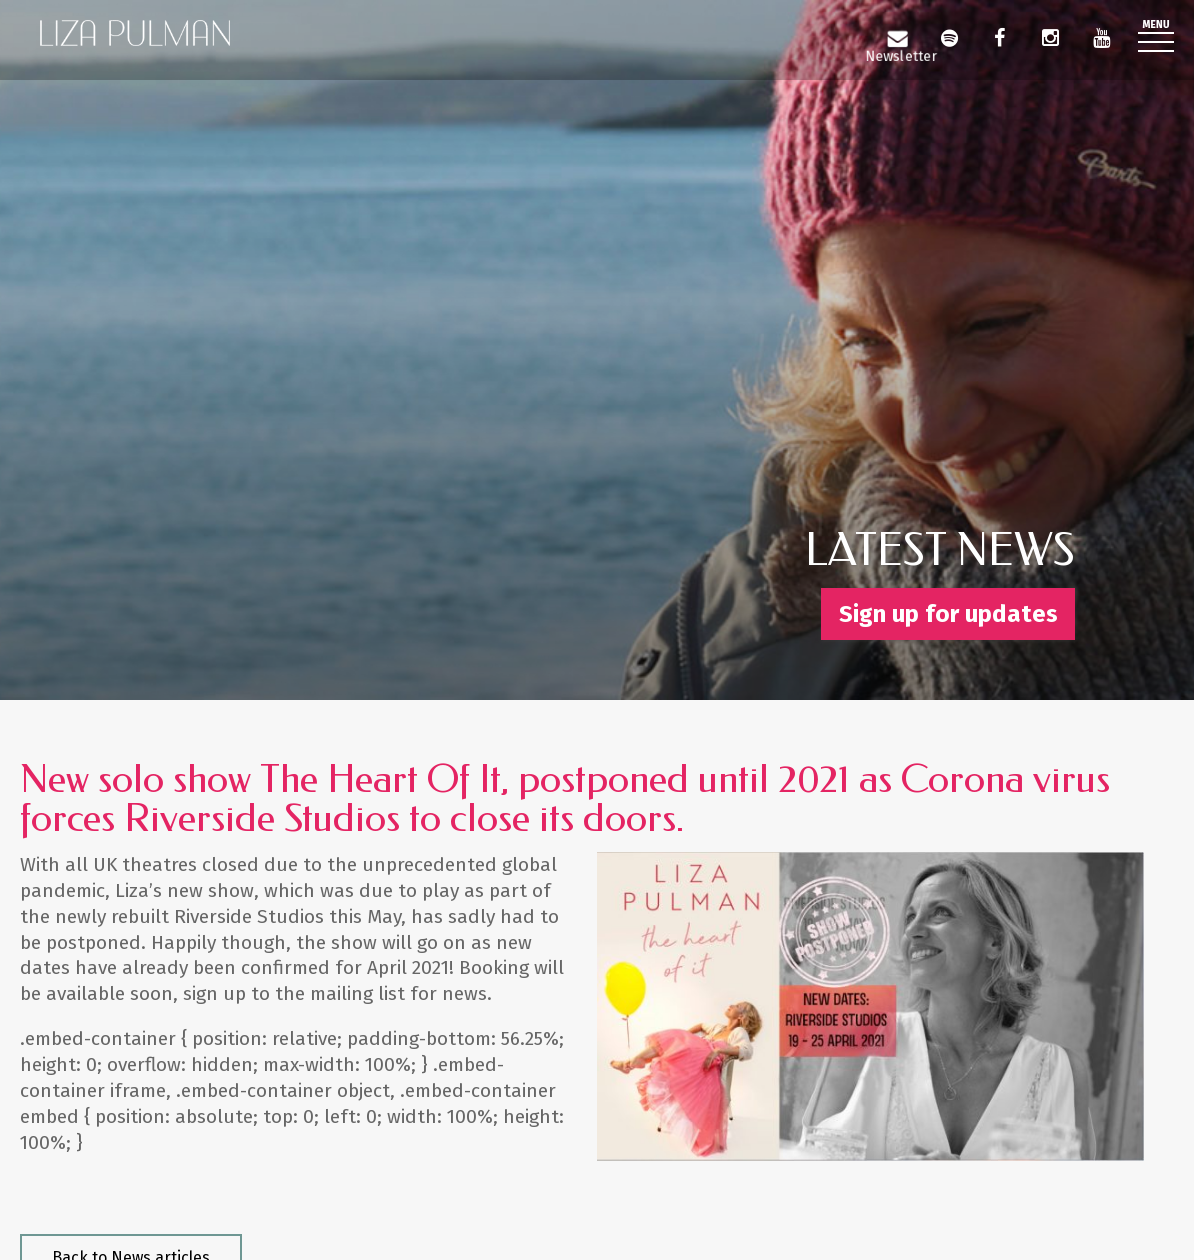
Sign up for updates (948, 614)
